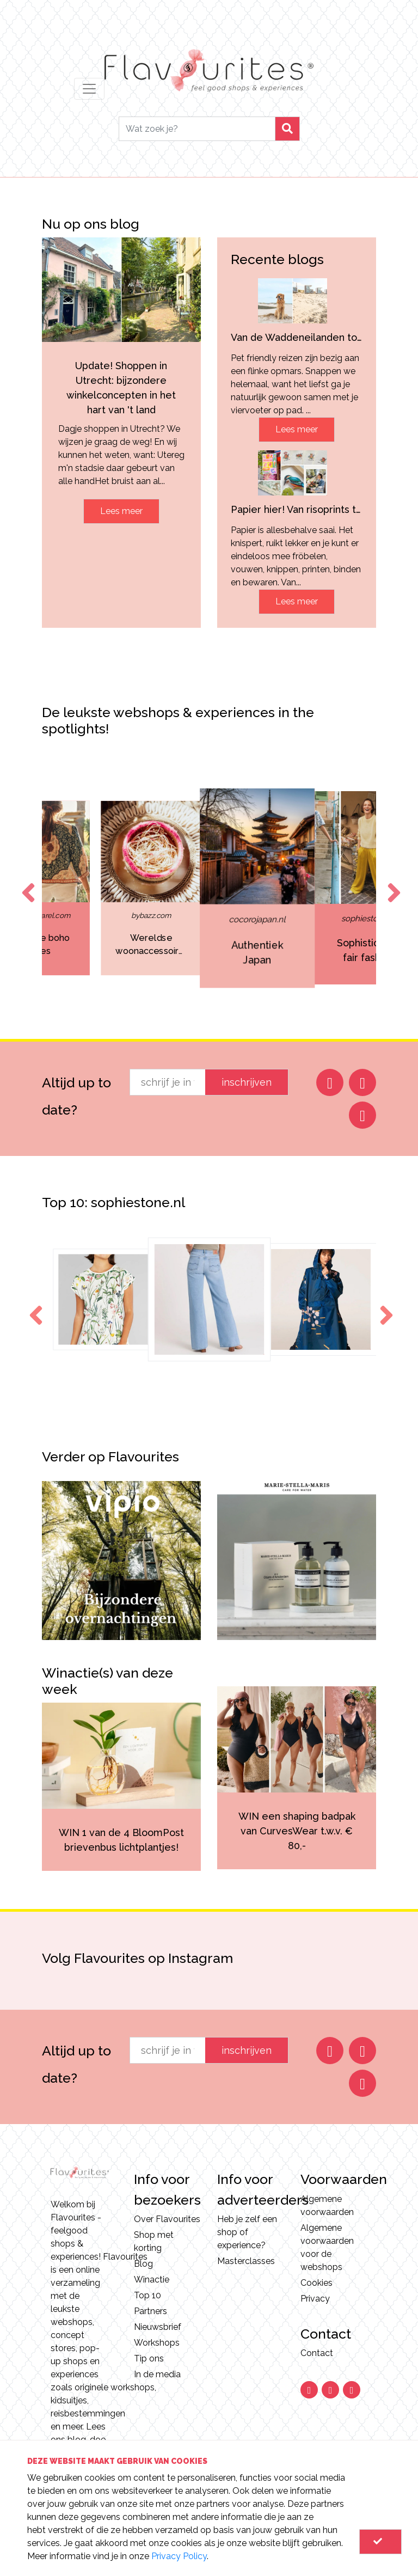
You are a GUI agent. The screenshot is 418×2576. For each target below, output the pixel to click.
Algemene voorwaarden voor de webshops (327, 2247)
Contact (316, 2353)
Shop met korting (154, 2241)
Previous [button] (26, 882)
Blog (143, 2264)
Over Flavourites (167, 2219)
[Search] (197, 129)
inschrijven (247, 1082)
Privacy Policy (179, 2556)
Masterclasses (246, 2261)
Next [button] (391, 882)
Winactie (151, 2279)
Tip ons (149, 2358)
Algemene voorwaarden (327, 2205)
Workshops (157, 2343)
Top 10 (147, 2295)
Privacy (315, 2298)
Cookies (316, 2283)
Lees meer (121, 511)
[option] (89, 888)
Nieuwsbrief (157, 2327)
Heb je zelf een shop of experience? (247, 2232)
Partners (150, 2311)
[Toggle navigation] (89, 89)
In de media (157, 2374)
